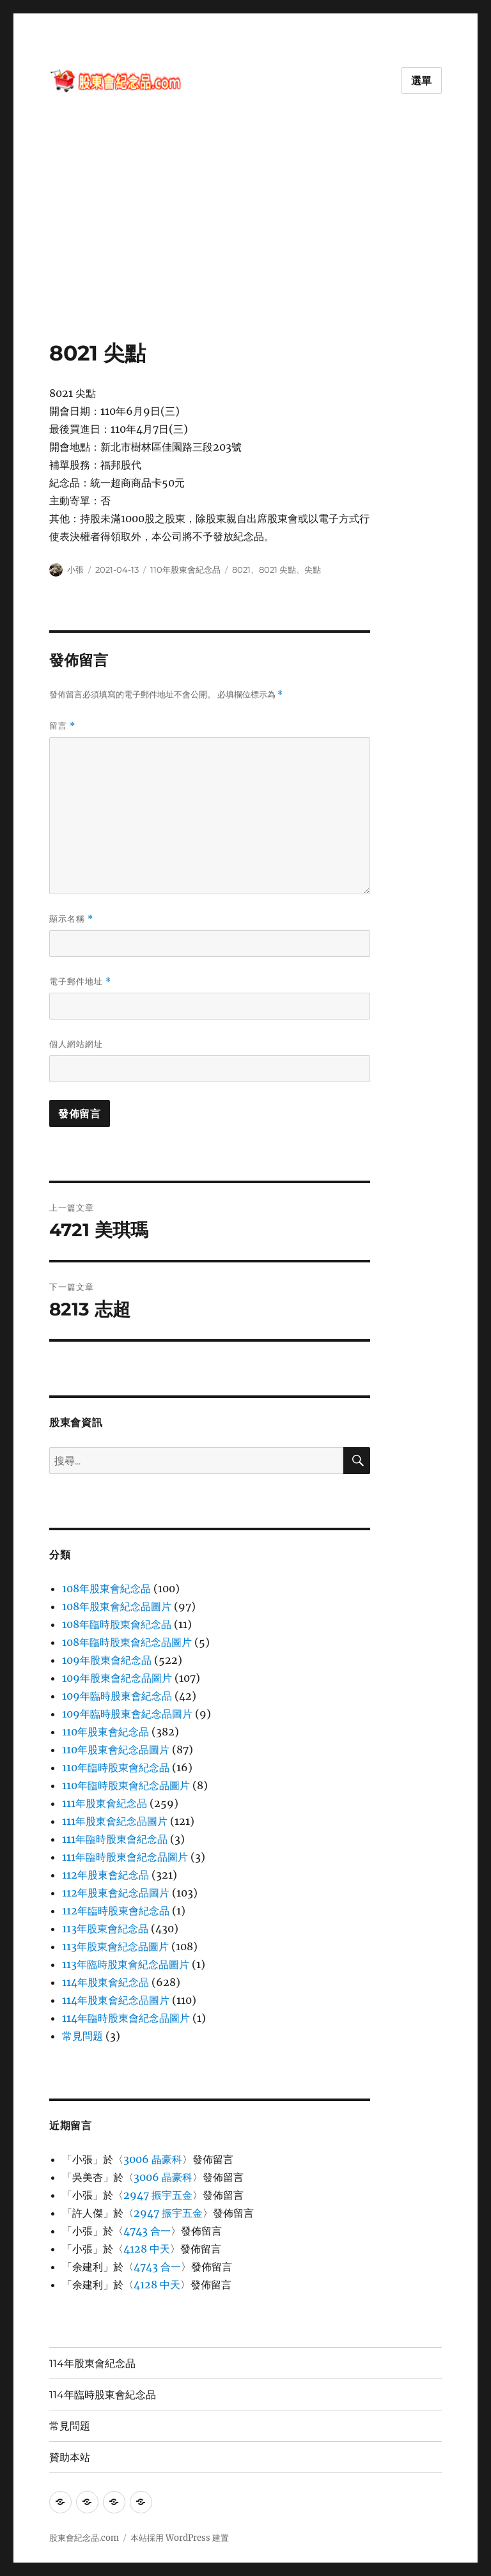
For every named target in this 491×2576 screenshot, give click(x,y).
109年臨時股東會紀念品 (117, 1695)
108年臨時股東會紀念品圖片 (127, 1642)
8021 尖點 (277, 569)
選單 (422, 81)
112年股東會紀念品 (105, 1874)
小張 (75, 569)
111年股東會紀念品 (104, 1803)
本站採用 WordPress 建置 (179, 2538)
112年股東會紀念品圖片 (115, 1892)
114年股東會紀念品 (105, 1982)
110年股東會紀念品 (185, 569)
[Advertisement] (248, 244)
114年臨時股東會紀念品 (102, 2395)
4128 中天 (146, 2248)
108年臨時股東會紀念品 (116, 1624)
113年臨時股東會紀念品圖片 (125, 1964)
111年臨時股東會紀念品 (115, 1839)
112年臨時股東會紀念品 (115, 1910)
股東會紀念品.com (84, 2538)
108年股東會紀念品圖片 (116, 1606)
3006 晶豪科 (152, 2159)
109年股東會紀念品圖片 (117, 1678)
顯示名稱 (71, 918)
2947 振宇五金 (157, 2195)
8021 (241, 569)
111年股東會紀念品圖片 (115, 1821)
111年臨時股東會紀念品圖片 (125, 1857)
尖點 (312, 569)
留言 (62, 725)
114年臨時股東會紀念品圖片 (126, 2018)
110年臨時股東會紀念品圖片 (126, 1785)
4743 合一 (147, 2230)
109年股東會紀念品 (107, 1660)
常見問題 (82, 2035)
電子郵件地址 (80, 981)
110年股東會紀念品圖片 (115, 1749)
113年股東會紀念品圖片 (115, 1946)
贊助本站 (69, 2457)
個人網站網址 (76, 1044)
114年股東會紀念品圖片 (115, 2000)
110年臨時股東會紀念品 (115, 1767)
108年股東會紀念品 (106, 1588)
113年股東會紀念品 (105, 1928)
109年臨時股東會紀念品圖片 (127, 1713)
